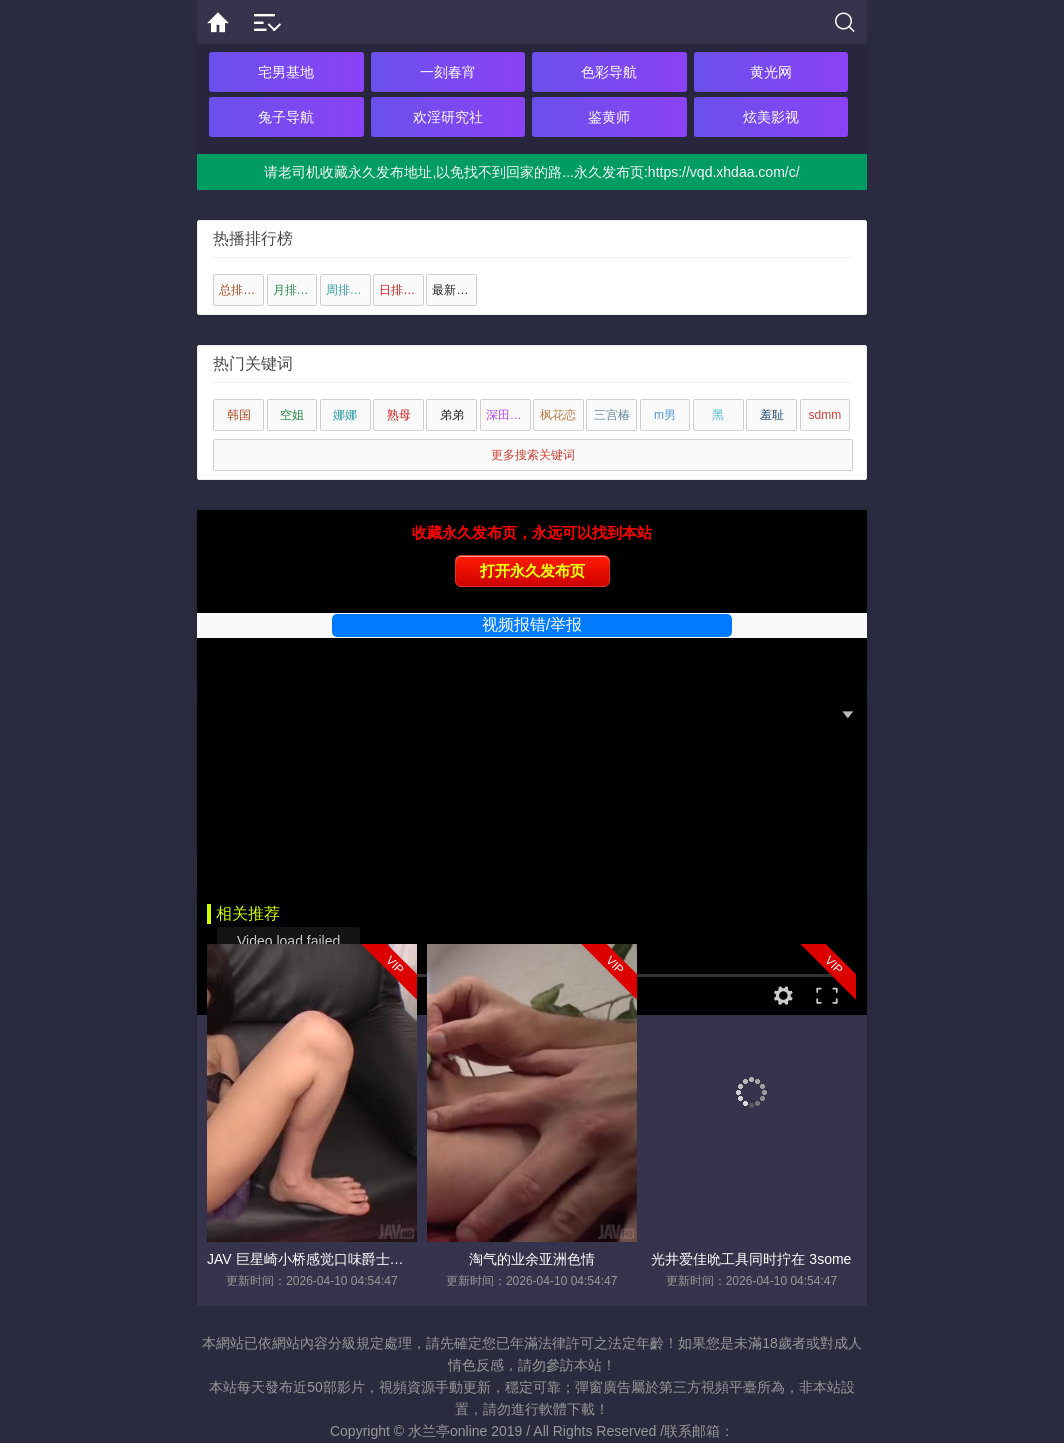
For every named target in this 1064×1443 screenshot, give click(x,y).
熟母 (399, 415)
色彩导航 (609, 72)
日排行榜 (401, 290)
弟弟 (452, 415)
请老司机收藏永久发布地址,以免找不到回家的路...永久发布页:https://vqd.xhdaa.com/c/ (531, 172)
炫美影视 (771, 117)
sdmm (825, 415)
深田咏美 (508, 415)
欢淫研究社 (448, 117)
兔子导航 (286, 117)
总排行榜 (241, 290)
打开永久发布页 (532, 570)
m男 (665, 415)
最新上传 (454, 290)
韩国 (239, 415)
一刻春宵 (448, 72)
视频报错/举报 (532, 624)
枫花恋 (558, 415)
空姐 (292, 415)
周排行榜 (348, 290)
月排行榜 (295, 290)
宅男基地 (286, 72)
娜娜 (345, 415)
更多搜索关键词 (533, 455)
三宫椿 (612, 415)
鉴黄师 (609, 117)
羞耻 (772, 415)
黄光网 (771, 72)
